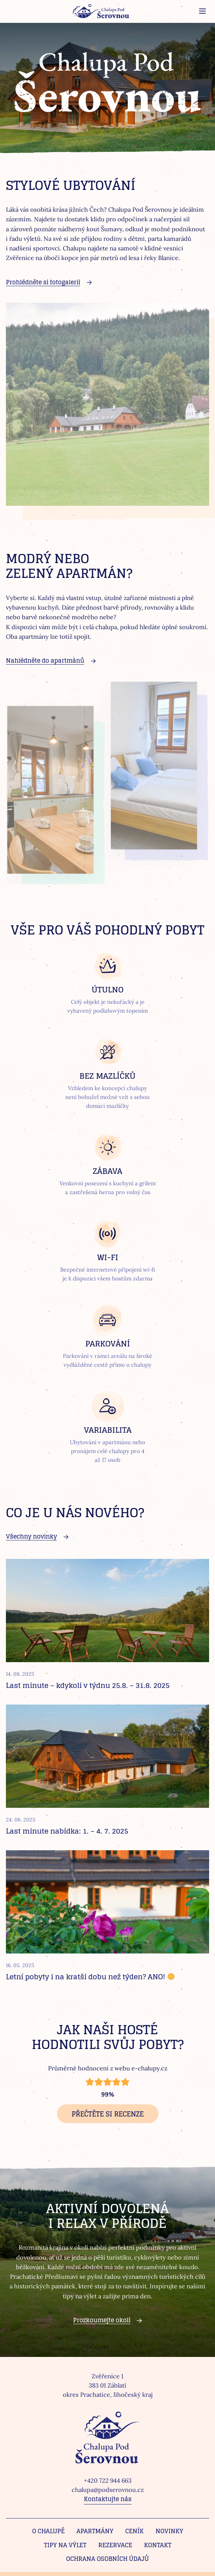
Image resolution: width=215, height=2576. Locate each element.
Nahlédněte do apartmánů (45, 660)
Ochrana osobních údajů (107, 2559)
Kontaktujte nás (108, 2498)
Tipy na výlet (65, 2545)
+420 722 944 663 (108, 2480)
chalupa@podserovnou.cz (108, 2489)
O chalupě (48, 2531)
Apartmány (94, 2531)
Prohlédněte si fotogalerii (43, 282)
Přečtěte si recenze (108, 2114)
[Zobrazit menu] (202, 11)
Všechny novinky (31, 1536)
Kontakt (157, 2545)
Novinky (169, 2531)
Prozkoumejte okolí (101, 2320)
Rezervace (115, 2545)
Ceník (134, 2531)
